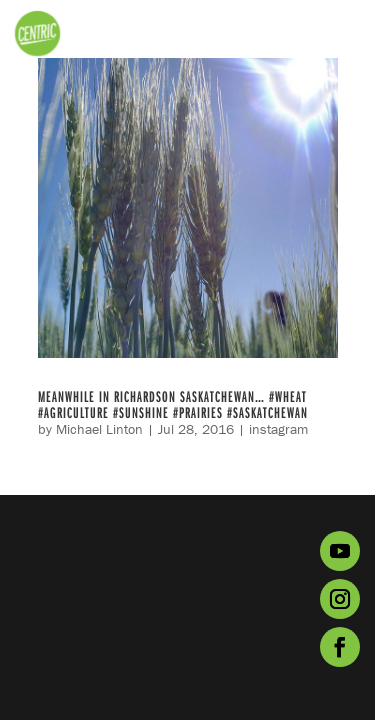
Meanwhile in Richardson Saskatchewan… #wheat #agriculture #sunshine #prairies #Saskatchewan (173, 404)
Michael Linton (99, 429)
